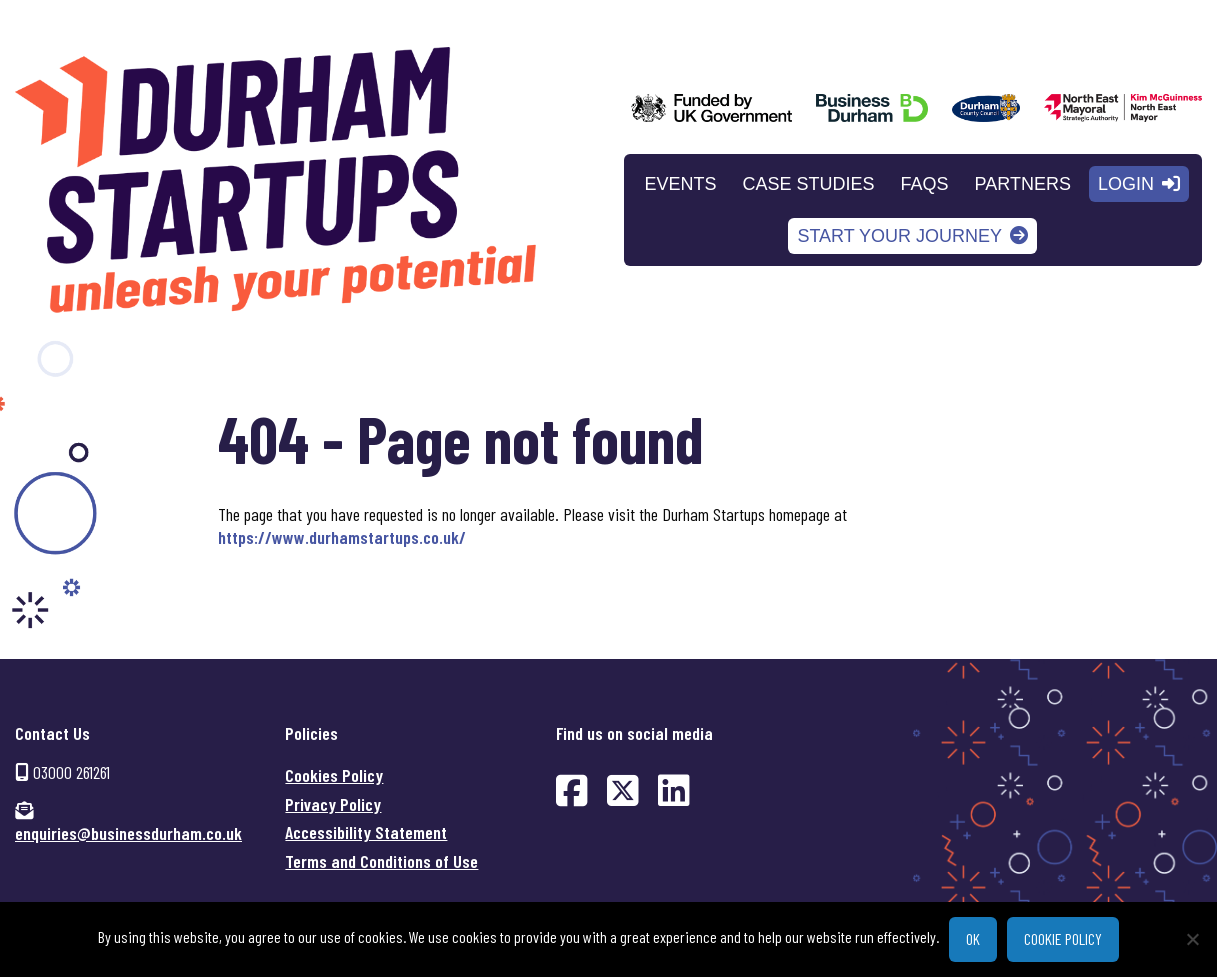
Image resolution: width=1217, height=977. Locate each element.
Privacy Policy (333, 804)
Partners (1023, 184)
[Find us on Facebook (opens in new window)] (572, 789)
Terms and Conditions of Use (381, 861)
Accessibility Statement (366, 832)
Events (681, 184)
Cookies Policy (334, 775)
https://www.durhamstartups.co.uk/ (342, 537)
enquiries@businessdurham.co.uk (128, 833)
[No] (1192, 939)
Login (1126, 184)
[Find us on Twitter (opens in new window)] (623, 789)
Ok (973, 938)
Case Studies (809, 184)
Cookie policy (1063, 938)
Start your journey (899, 236)
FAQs (925, 184)
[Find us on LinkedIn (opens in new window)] (674, 789)
